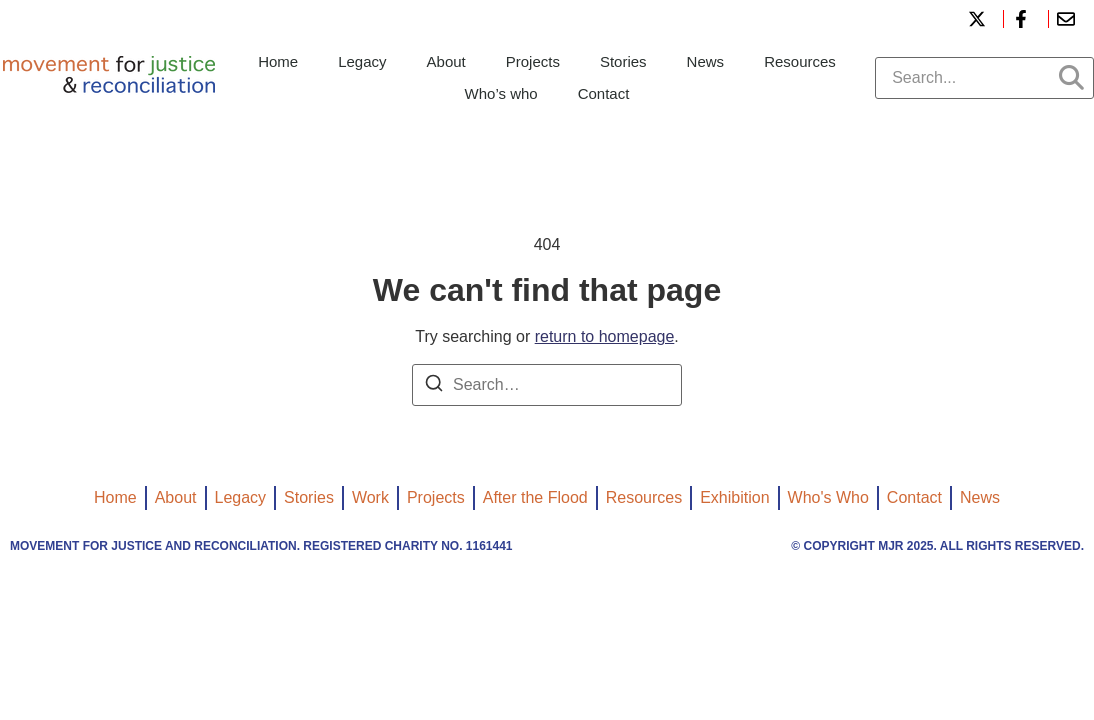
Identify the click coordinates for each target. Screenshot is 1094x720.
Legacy (362, 61)
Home (278, 61)
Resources (800, 61)
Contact (604, 93)
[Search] (434, 386)
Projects (533, 61)
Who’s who (501, 93)
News (706, 61)
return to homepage (605, 336)
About (446, 61)
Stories (623, 61)
